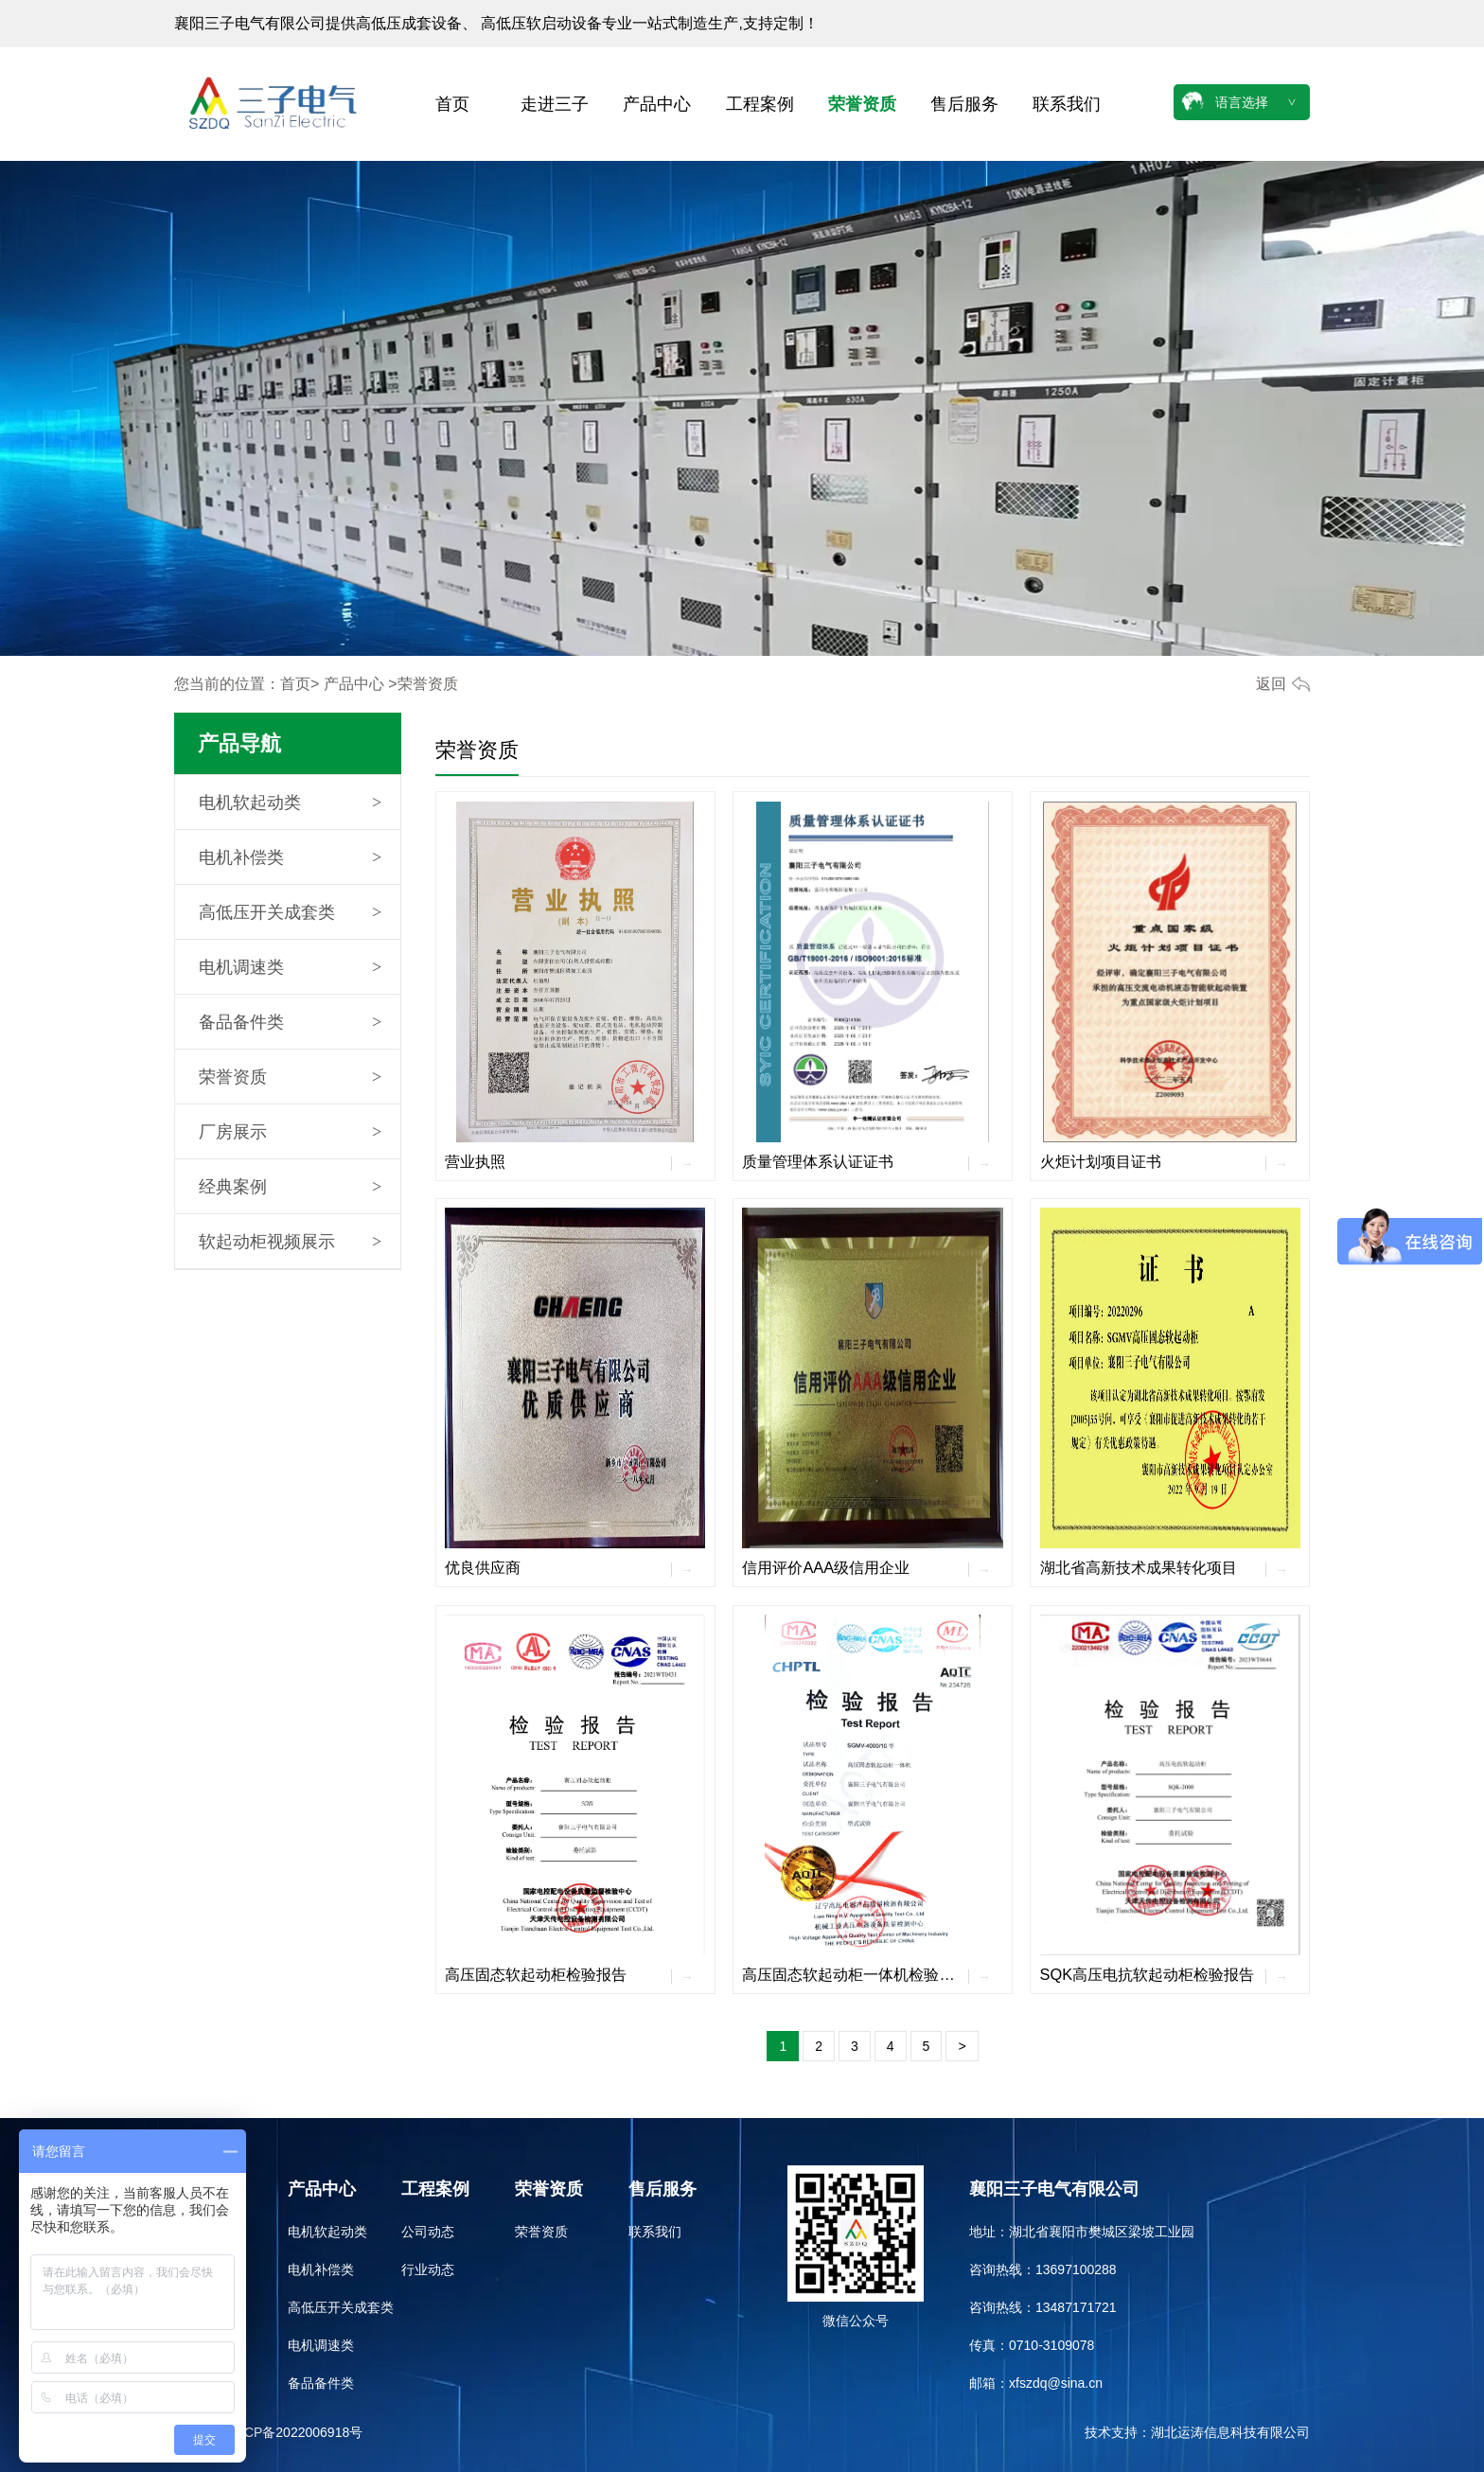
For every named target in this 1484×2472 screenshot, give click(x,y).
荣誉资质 (862, 104)
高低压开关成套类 (267, 912)
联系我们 (1067, 104)
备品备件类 (241, 1022)
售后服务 (964, 104)
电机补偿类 (241, 857)
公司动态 (427, 2231)
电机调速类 (241, 967)
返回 (1271, 684)
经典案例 (233, 1186)
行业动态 (427, 2269)
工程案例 (760, 104)
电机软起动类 (250, 802)
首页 (452, 104)
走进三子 (555, 104)
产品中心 (657, 104)
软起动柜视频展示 (267, 1241)
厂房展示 (233, 1131)
